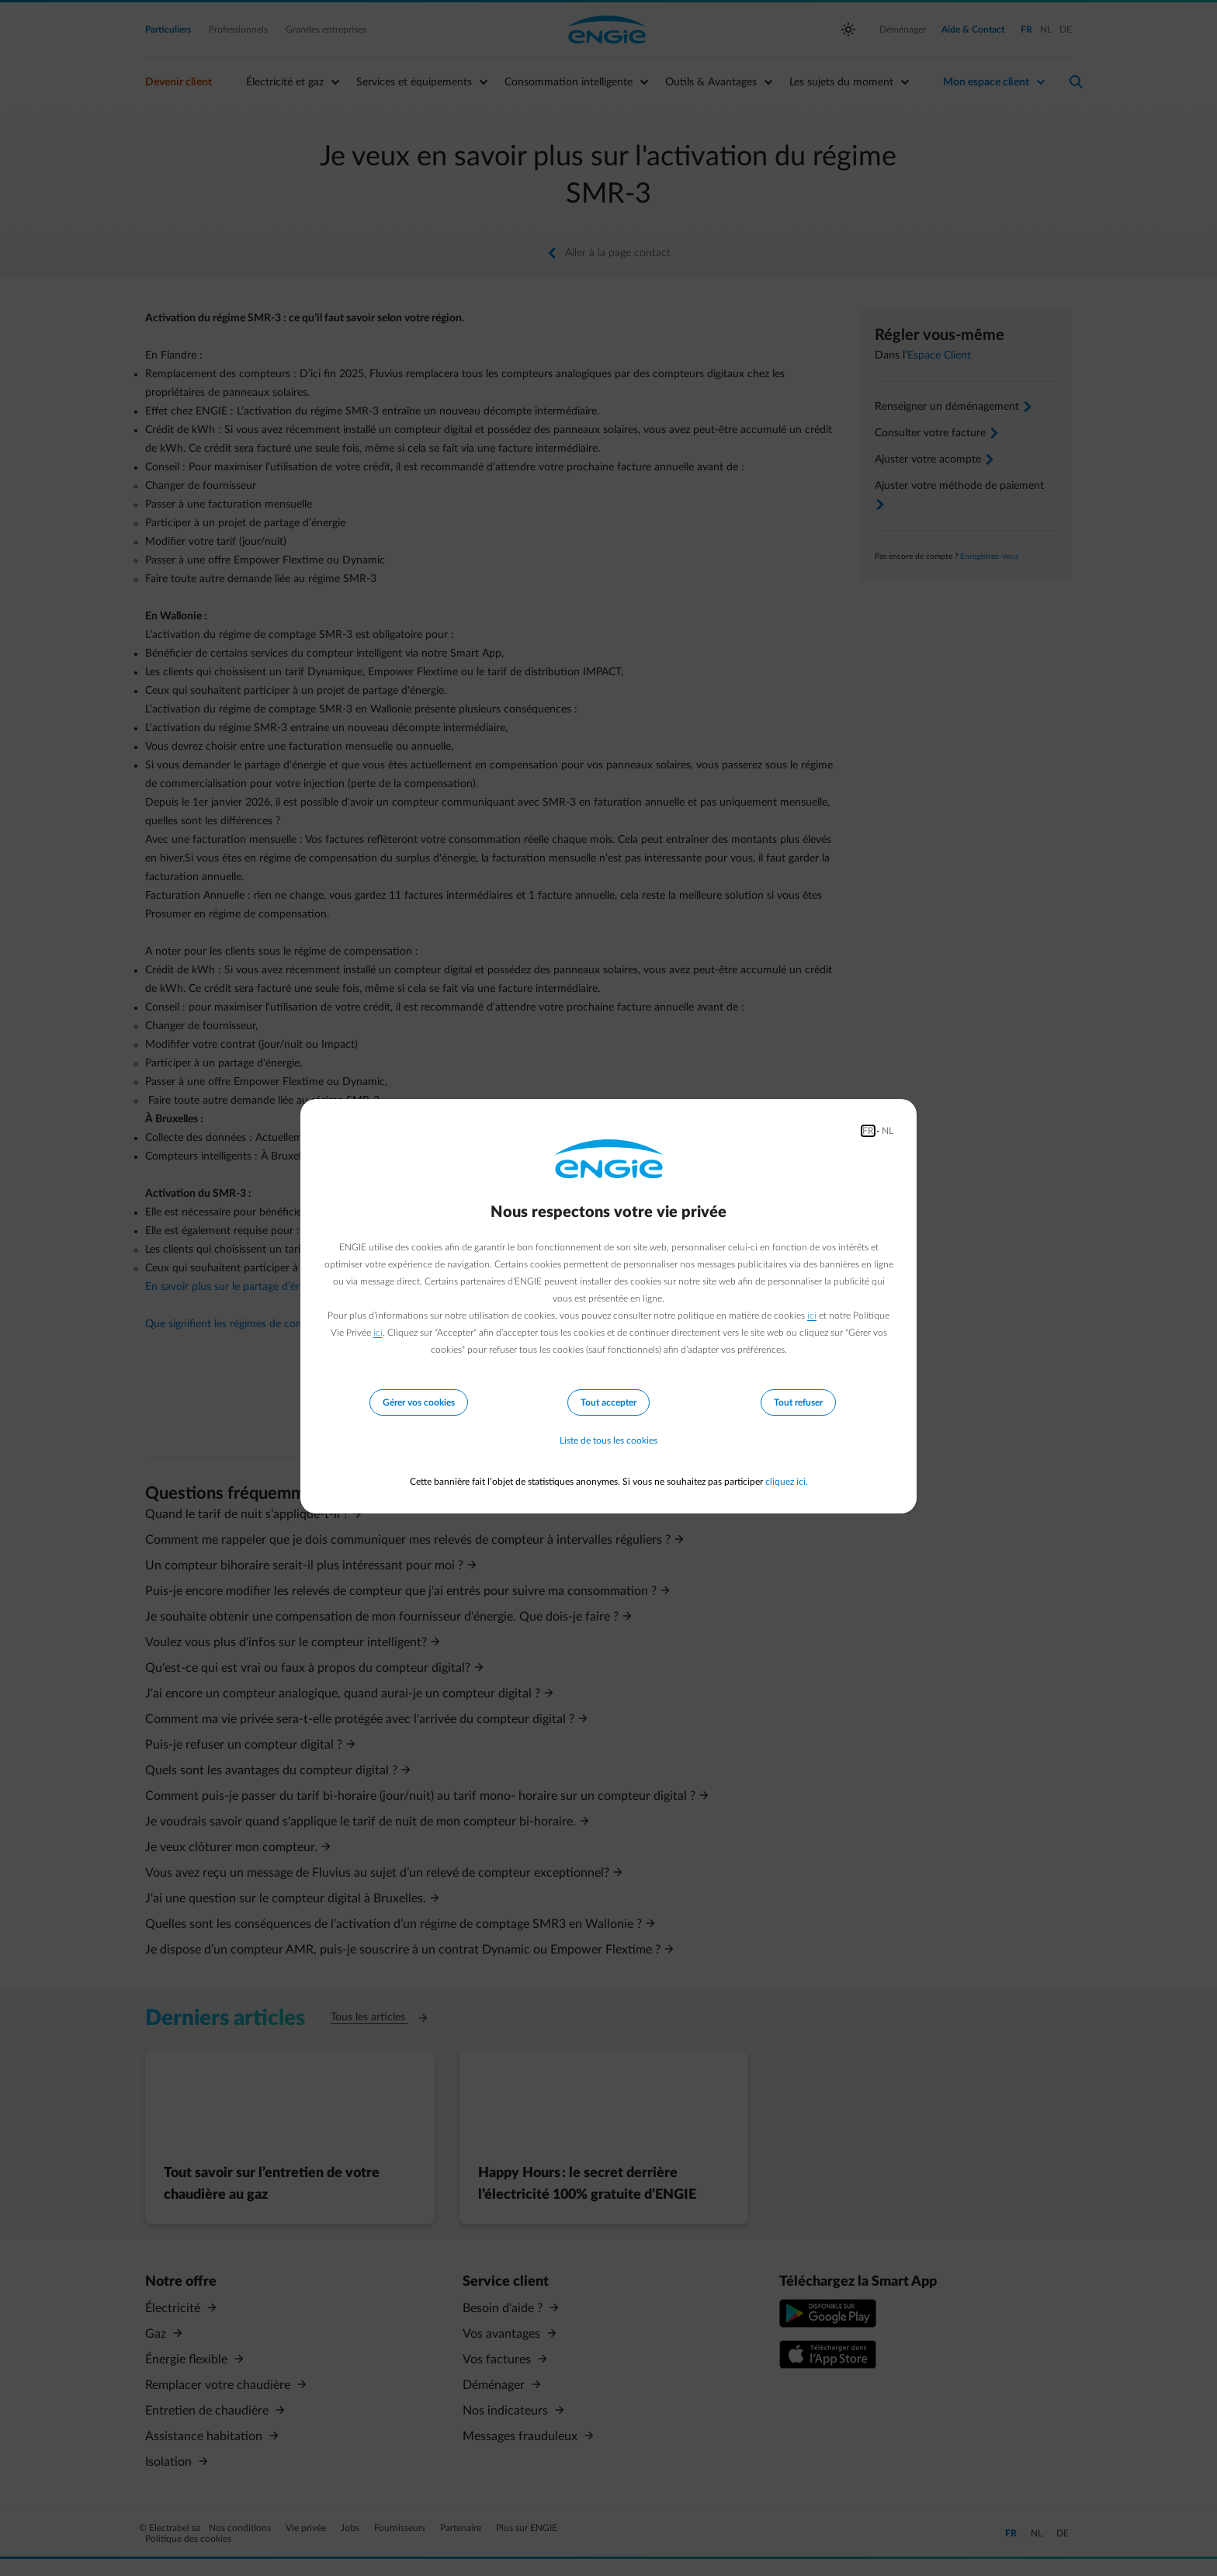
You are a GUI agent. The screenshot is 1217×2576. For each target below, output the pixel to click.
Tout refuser (798, 1402)
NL (887, 1130)
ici (812, 1315)
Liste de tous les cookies (608, 1441)
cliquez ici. (786, 1481)
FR (868, 1130)
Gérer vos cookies (419, 1402)
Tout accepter (608, 1402)
